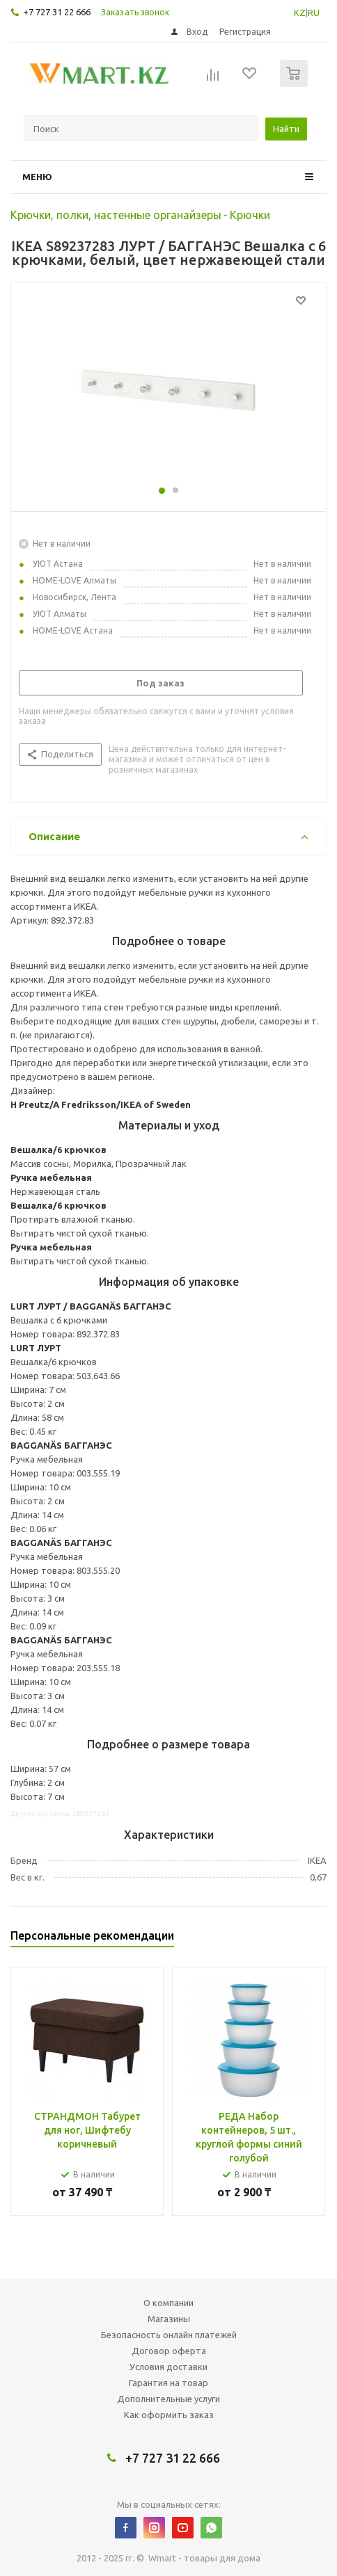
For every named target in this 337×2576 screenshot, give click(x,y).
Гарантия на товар (168, 2383)
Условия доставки (168, 2367)
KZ (300, 12)
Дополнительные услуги (168, 2399)
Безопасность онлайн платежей (169, 2335)
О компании (168, 2303)
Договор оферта (169, 2351)
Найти (286, 129)
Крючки (250, 215)
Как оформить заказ (169, 2415)
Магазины (169, 2319)
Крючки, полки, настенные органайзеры (115, 215)
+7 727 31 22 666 (57, 12)
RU (314, 12)
